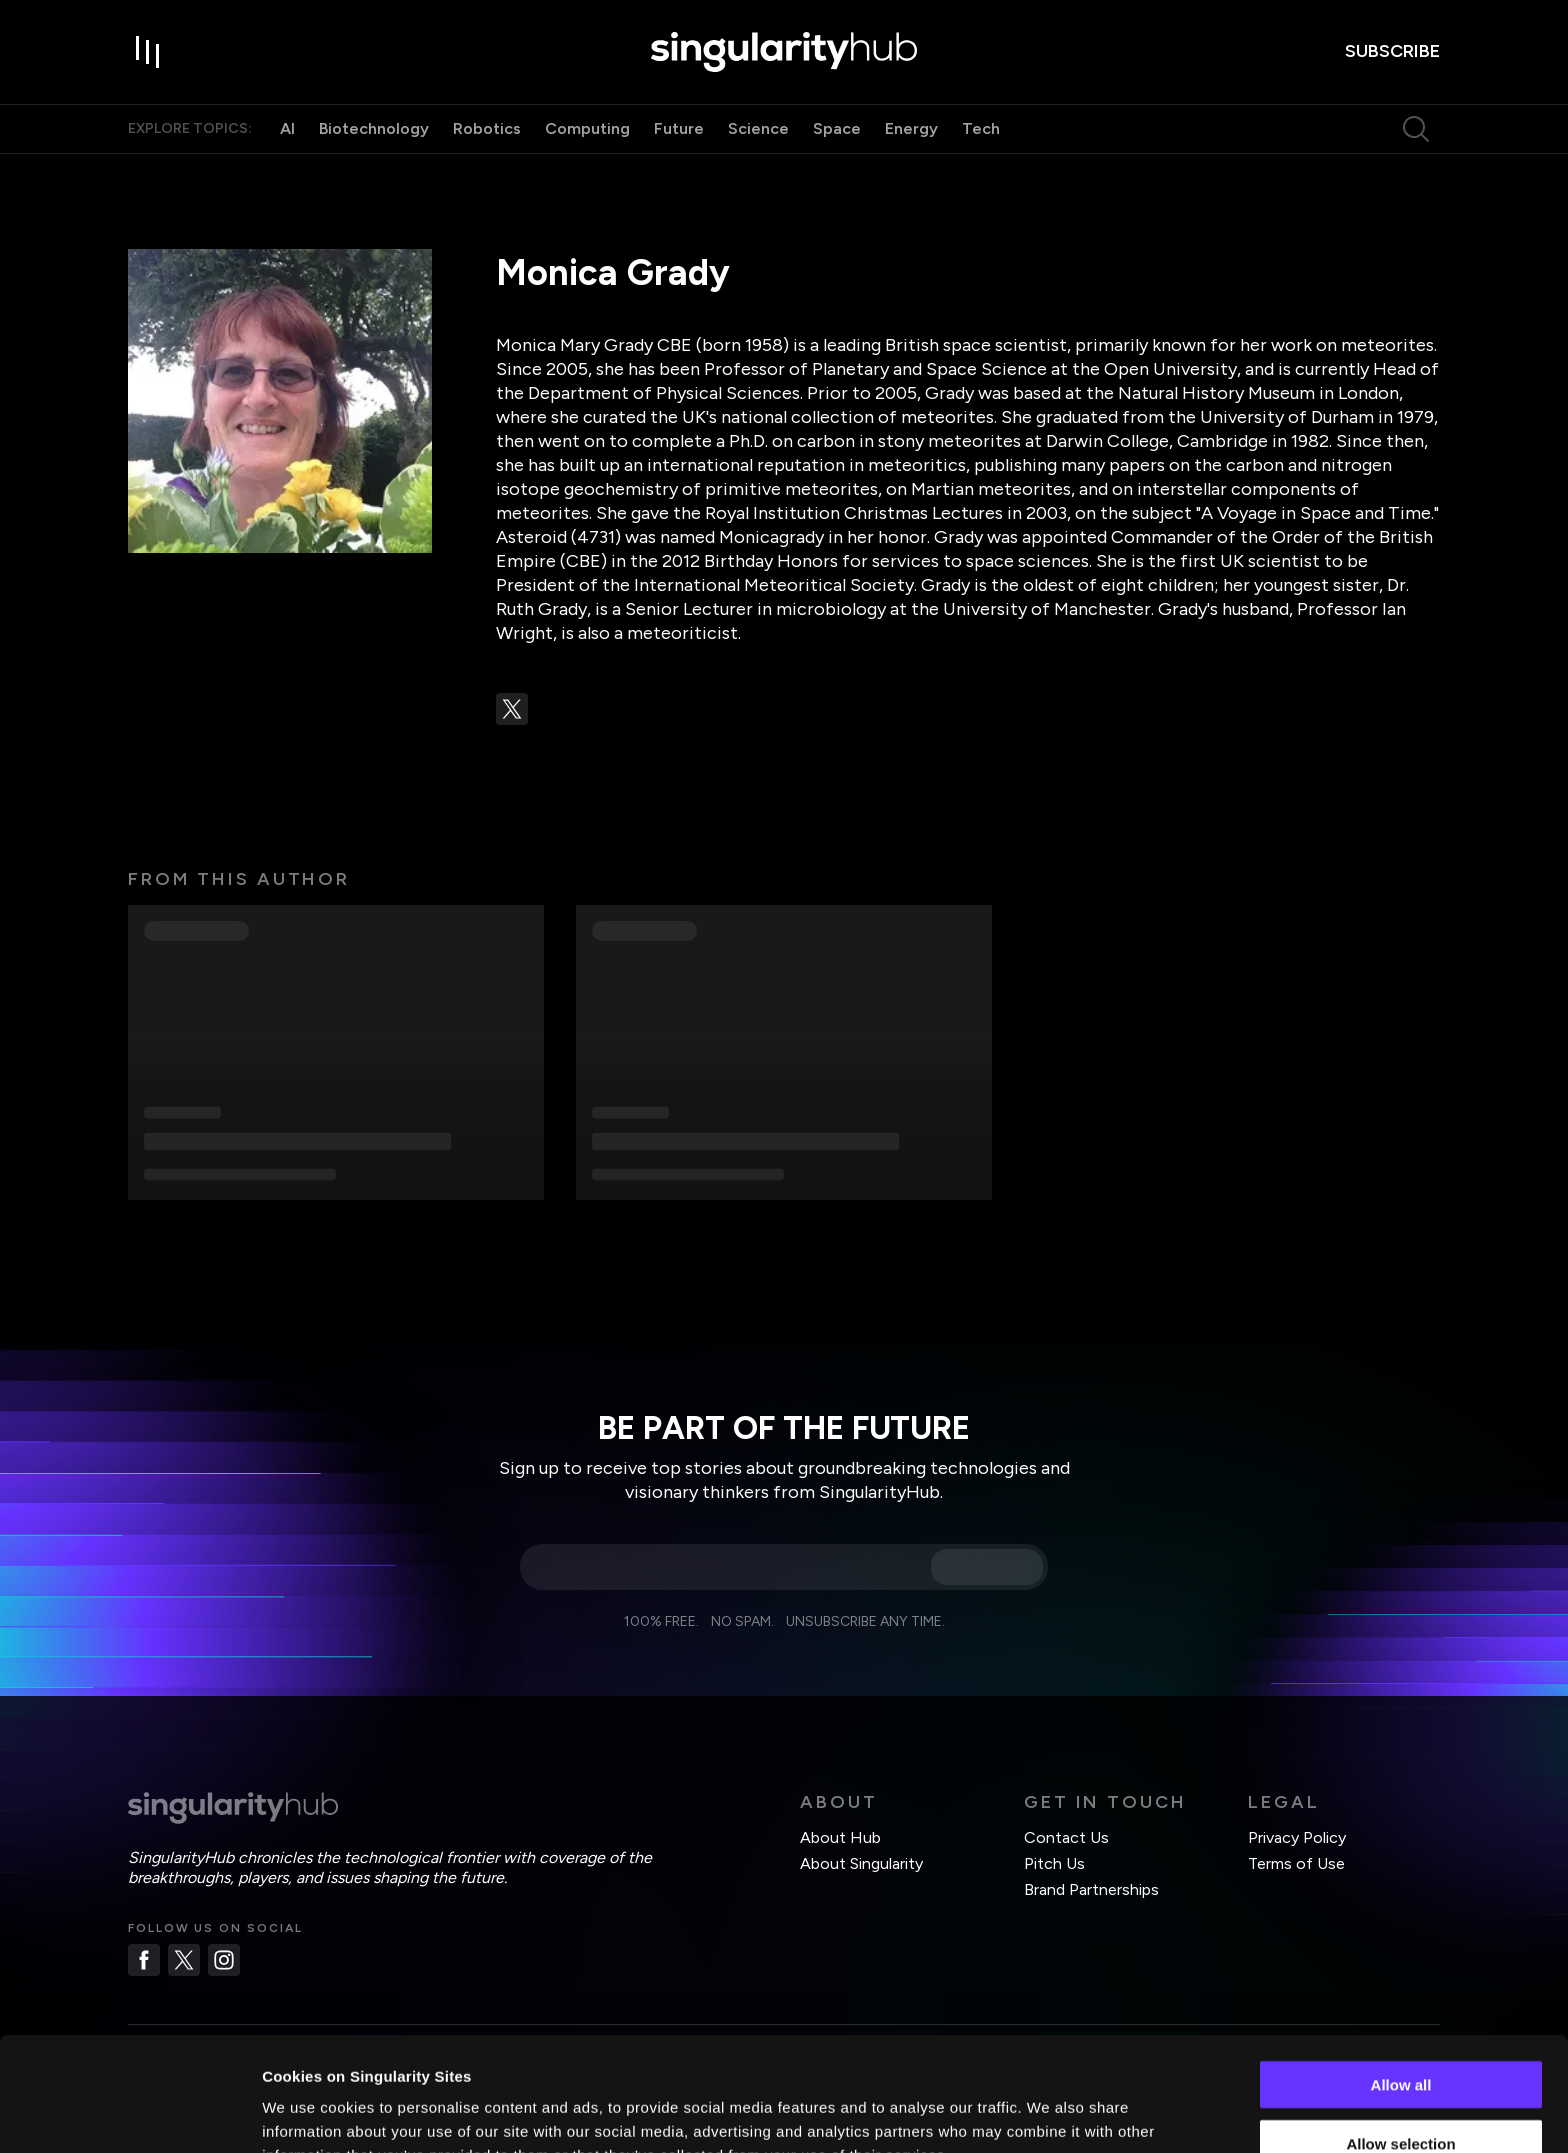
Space (837, 128)
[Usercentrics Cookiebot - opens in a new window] (129, 2114)
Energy (911, 128)
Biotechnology (374, 128)
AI (287, 128)
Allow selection (1400, 2036)
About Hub (840, 1837)
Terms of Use (1296, 1863)
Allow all (1401, 1977)
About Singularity (861, 1863)
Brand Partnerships (1091, 1889)
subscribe (1392, 51)
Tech (981, 128)
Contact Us (1066, 1837)
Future (679, 128)
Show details (1049, 2113)
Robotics (487, 128)
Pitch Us (1054, 1863)
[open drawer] (148, 52)
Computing (587, 128)
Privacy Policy (1297, 1837)
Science (758, 128)
